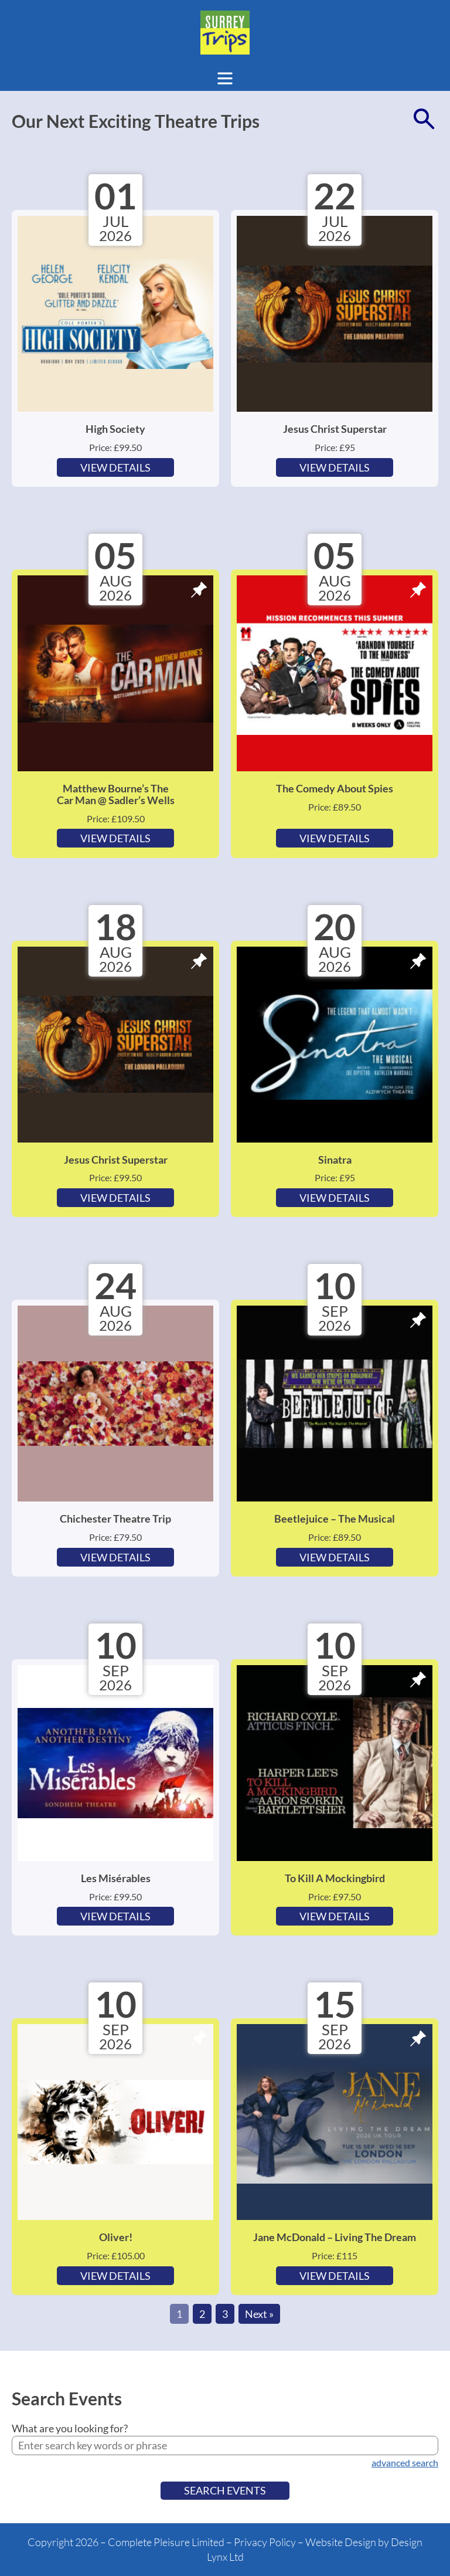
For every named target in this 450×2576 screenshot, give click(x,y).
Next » (259, 2313)
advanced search (404, 2462)
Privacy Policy (265, 2542)
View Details (115, 467)
